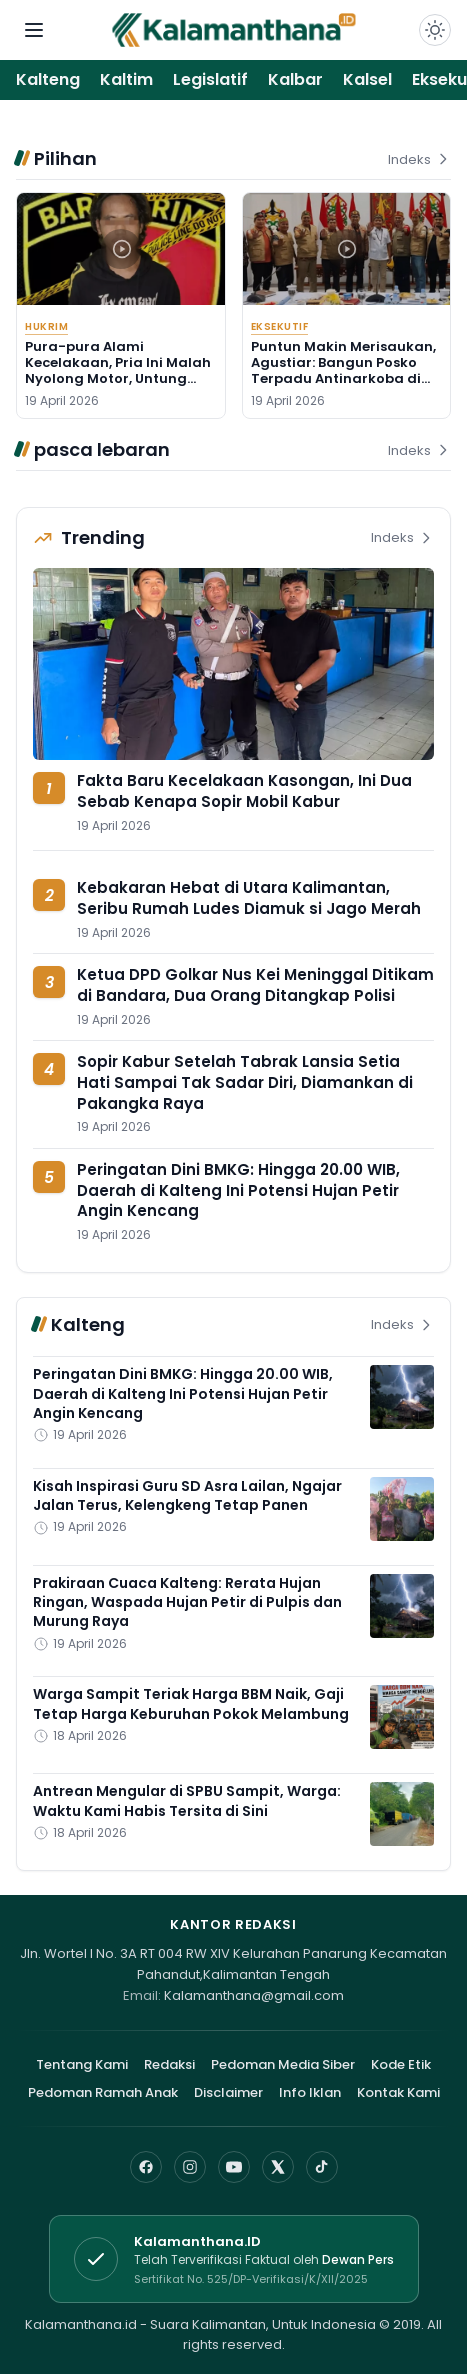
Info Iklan (310, 2092)
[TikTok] (322, 2167)
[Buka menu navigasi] (34, 30)
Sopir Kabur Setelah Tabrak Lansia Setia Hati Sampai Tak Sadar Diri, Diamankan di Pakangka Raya (245, 1082)
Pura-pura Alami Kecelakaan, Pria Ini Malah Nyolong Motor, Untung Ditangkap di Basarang (118, 371)
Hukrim (46, 326)
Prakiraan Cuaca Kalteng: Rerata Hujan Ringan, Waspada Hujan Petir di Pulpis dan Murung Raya (187, 1602)
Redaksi (169, 2064)
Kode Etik (401, 2064)
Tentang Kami (82, 2064)
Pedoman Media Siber (283, 2064)
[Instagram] (190, 2167)
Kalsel (367, 79)
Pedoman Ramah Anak (103, 2092)
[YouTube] (234, 2167)
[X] (278, 2167)
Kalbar (295, 79)
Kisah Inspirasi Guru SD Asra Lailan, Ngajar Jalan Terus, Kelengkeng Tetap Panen (187, 1495)
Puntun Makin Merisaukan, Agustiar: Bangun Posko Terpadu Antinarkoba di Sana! (343, 371)
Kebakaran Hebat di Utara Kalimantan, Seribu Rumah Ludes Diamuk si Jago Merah (249, 898)
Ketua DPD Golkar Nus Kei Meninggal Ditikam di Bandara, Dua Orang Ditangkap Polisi (255, 985)
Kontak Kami (398, 2092)
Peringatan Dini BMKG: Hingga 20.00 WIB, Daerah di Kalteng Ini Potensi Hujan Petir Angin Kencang (238, 1190)
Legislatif (210, 79)
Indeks (419, 159)
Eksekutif (280, 326)
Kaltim (126, 79)
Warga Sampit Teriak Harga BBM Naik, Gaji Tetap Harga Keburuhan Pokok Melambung (191, 1703)
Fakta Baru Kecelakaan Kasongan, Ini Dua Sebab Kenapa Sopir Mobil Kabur (244, 791)
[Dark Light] (435, 30)
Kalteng (48, 79)
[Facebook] (146, 2167)
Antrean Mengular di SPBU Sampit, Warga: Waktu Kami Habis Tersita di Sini (187, 1800)
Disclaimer (228, 2092)
